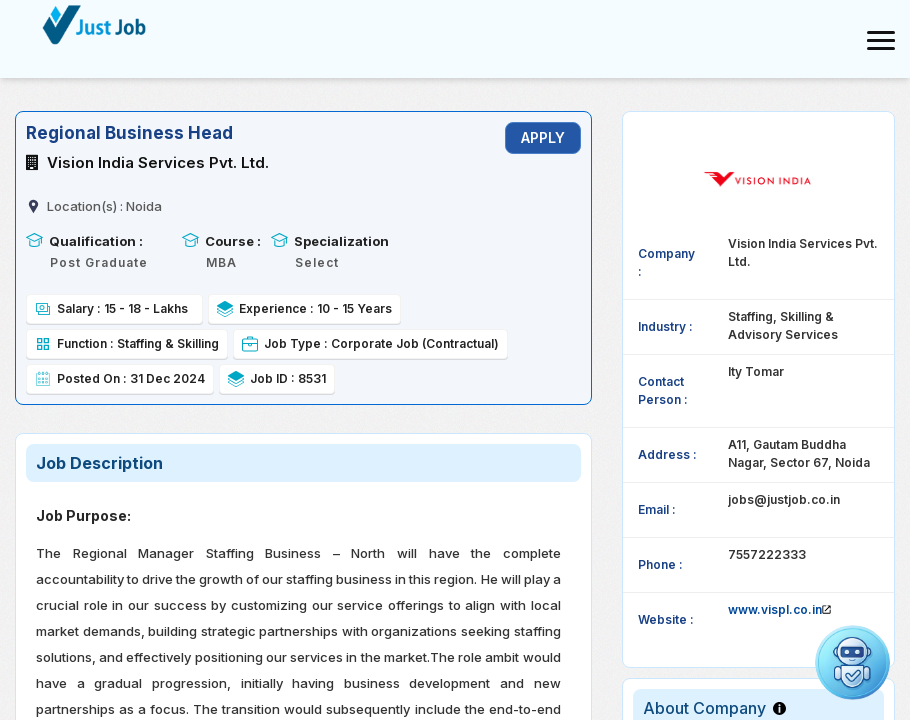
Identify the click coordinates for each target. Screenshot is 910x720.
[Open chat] (852, 662)
